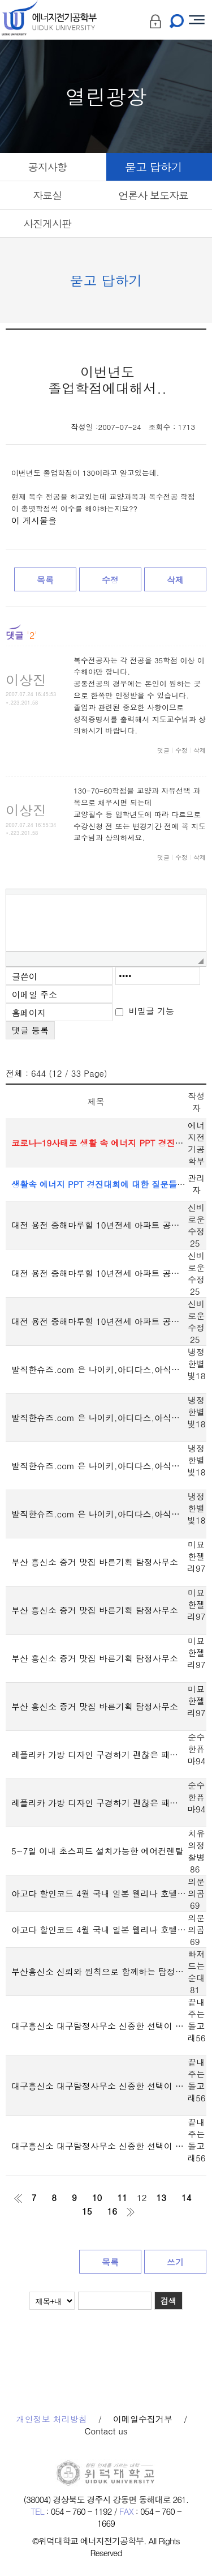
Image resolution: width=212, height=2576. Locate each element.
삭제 (175, 580)
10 (97, 2197)
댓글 (163, 750)
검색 (168, 2300)
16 (112, 2211)
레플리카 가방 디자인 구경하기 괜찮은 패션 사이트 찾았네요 (99, 1754)
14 (186, 2197)
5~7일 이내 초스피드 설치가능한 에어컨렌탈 (97, 1851)
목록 (45, 580)
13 (161, 2197)
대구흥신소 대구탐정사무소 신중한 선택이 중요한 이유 (99, 2026)
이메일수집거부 (142, 2419)
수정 (110, 580)
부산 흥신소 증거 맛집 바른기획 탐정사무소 (94, 1562)
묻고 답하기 (153, 167)
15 (87, 2211)
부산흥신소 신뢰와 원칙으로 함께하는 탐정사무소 (99, 1971)
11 (122, 2197)
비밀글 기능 (151, 1011)
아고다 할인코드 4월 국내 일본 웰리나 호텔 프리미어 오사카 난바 (99, 1893)
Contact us (106, 2431)
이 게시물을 (34, 520)
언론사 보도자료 (153, 195)
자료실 (47, 195)
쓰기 (175, 2262)
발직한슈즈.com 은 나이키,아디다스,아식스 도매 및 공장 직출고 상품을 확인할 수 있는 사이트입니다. (99, 1369)
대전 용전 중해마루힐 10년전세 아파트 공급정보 (99, 1225)
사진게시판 (47, 223)
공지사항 (47, 167)
